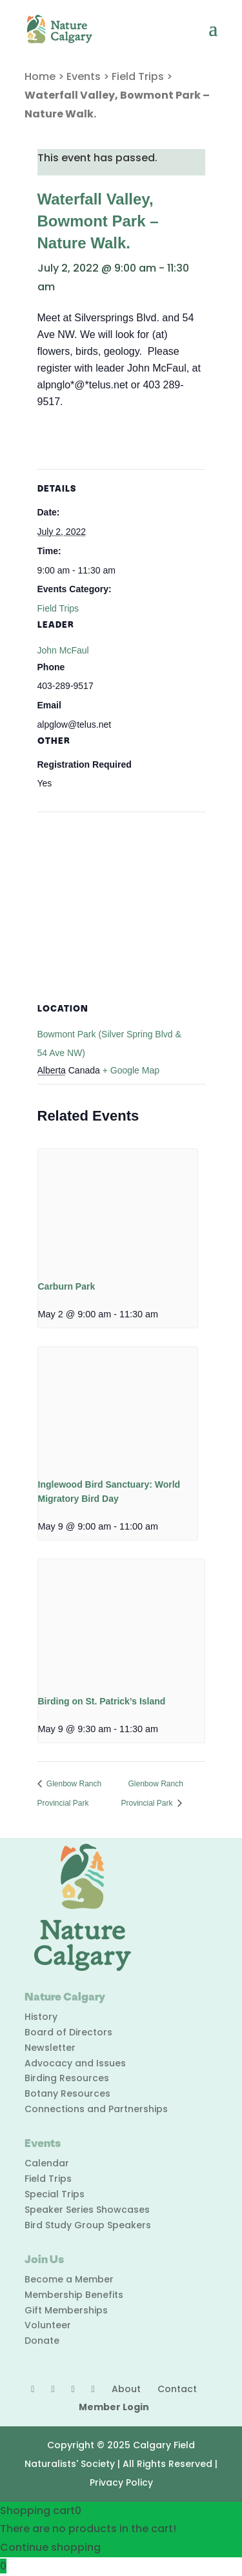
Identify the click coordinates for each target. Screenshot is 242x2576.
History (41, 2016)
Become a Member (69, 2279)
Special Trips (55, 2194)
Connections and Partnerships (96, 2108)
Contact (177, 2388)
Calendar (47, 2163)
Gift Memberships (66, 2310)
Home (40, 76)
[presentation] (118, 1209)
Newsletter (50, 2047)
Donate (42, 2340)
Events (83, 76)
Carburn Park (67, 1286)
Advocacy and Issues (75, 2063)
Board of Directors (68, 2032)
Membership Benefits (74, 2294)
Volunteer (48, 2325)
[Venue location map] (121, 905)
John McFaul (63, 650)
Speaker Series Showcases (87, 2209)
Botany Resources (67, 2093)
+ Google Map (131, 1070)
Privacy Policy (121, 2482)
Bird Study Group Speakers (88, 2225)
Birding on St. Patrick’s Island (102, 1701)
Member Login (114, 2407)
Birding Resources (67, 2078)
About (126, 2388)
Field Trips (138, 76)
